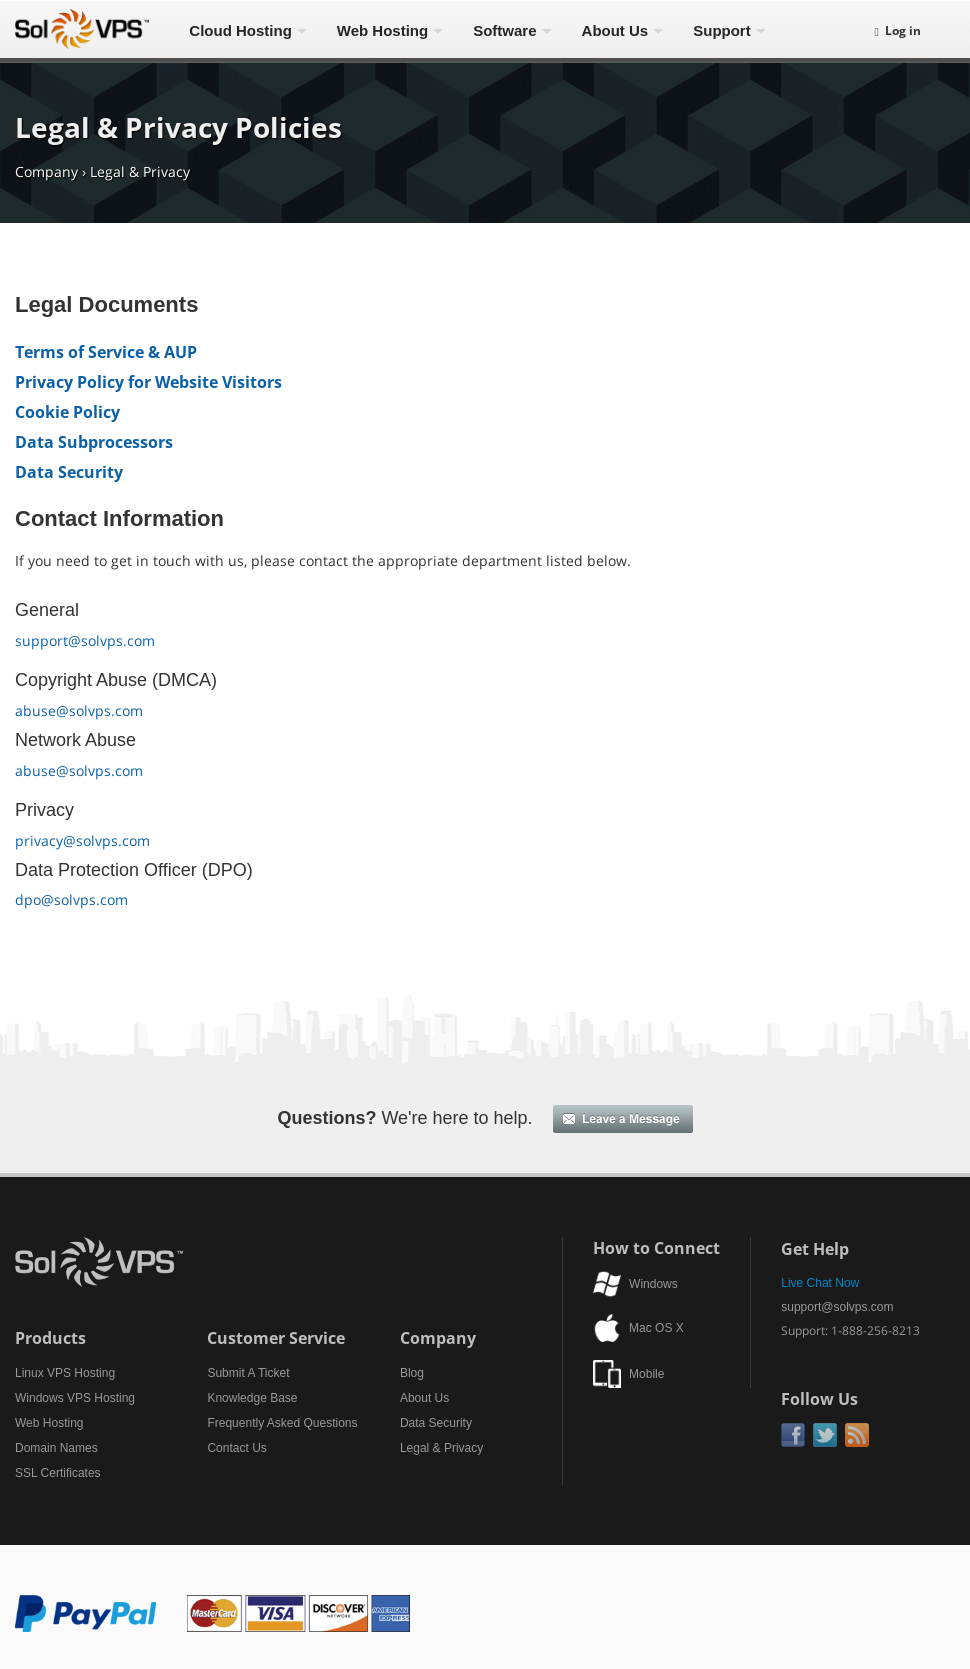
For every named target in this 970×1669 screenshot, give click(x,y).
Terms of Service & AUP (106, 352)
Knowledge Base (252, 1398)
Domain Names (56, 1448)
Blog (412, 1373)
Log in (898, 30)
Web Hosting (382, 30)
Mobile (646, 1374)
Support (722, 30)
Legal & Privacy (140, 171)
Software (504, 30)
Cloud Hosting (240, 30)
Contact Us (236, 1448)
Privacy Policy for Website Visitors (148, 382)
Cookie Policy (67, 412)
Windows (653, 1284)
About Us (615, 30)
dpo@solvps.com (71, 899)
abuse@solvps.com (79, 710)
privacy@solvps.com (82, 840)
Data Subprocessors (94, 442)
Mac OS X (656, 1328)
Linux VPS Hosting (65, 1373)
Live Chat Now (820, 1283)
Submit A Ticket (248, 1373)
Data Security (69, 472)
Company (46, 171)
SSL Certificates (58, 1473)
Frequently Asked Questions (282, 1423)
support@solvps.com (85, 640)
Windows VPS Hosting (75, 1398)
